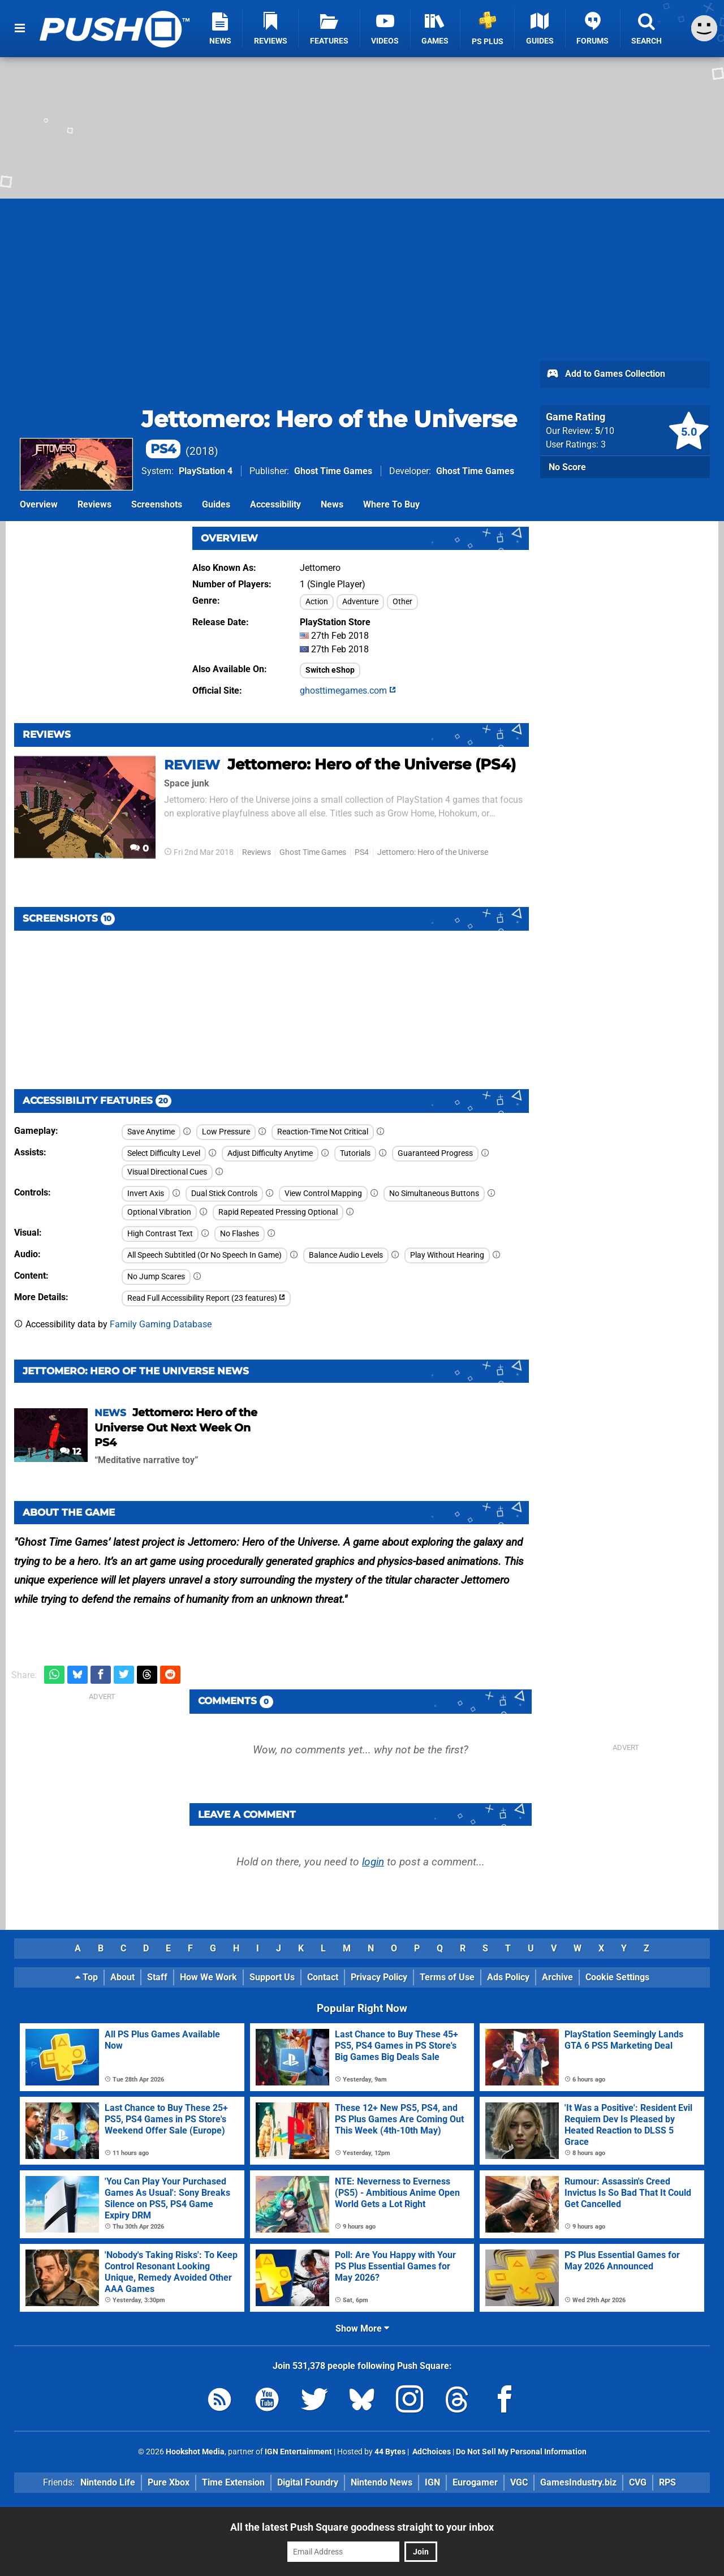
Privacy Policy (379, 1977)
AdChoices (431, 2452)
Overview (39, 504)
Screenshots (156, 504)
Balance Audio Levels (346, 1255)
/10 (604, 430)
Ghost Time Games (333, 471)
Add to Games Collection (605, 374)
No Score (567, 467)
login (373, 1861)
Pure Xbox (168, 2482)
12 (70, 1451)
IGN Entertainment (298, 2452)
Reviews (94, 504)
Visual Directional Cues (167, 1172)
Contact (322, 1977)
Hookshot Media (195, 2452)
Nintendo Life (107, 2482)
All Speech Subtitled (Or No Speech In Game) (204, 1255)
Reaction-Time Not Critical (322, 1132)
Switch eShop (330, 670)
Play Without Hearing (447, 1255)
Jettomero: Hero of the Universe (432, 852)
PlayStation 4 (205, 471)
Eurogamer (475, 2482)
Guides (216, 504)
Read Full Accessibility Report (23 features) (206, 1298)
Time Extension (233, 2482)
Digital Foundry (307, 2482)
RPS (667, 2482)
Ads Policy (508, 1977)
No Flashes (239, 1233)
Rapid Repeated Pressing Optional (278, 1212)
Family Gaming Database (161, 1324)
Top (86, 1977)
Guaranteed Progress (435, 1153)
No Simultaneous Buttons (434, 1193)
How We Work (208, 1977)
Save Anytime (151, 1132)
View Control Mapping (323, 1193)
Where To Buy (391, 504)
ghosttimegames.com (348, 690)
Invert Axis (145, 1193)
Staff (157, 1977)
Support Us (272, 1977)
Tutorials (355, 1153)
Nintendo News (381, 2482)
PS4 (362, 852)
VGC (519, 2482)
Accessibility (275, 504)
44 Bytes (390, 2452)
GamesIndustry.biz (578, 2482)
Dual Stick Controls (224, 1193)
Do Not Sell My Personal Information (521, 2452)
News (332, 504)
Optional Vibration (159, 1212)
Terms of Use (447, 1977)
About (122, 1977)
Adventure (360, 602)
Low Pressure (226, 1132)
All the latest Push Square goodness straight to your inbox (362, 2527)
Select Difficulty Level (163, 1153)
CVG (638, 2482)
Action (316, 602)
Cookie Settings (617, 1977)
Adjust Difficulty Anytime (270, 1153)
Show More (362, 2328)
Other (402, 602)
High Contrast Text (160, 1233)
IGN (432, 2482)
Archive (557, 1977)
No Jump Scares (156, 1276)
